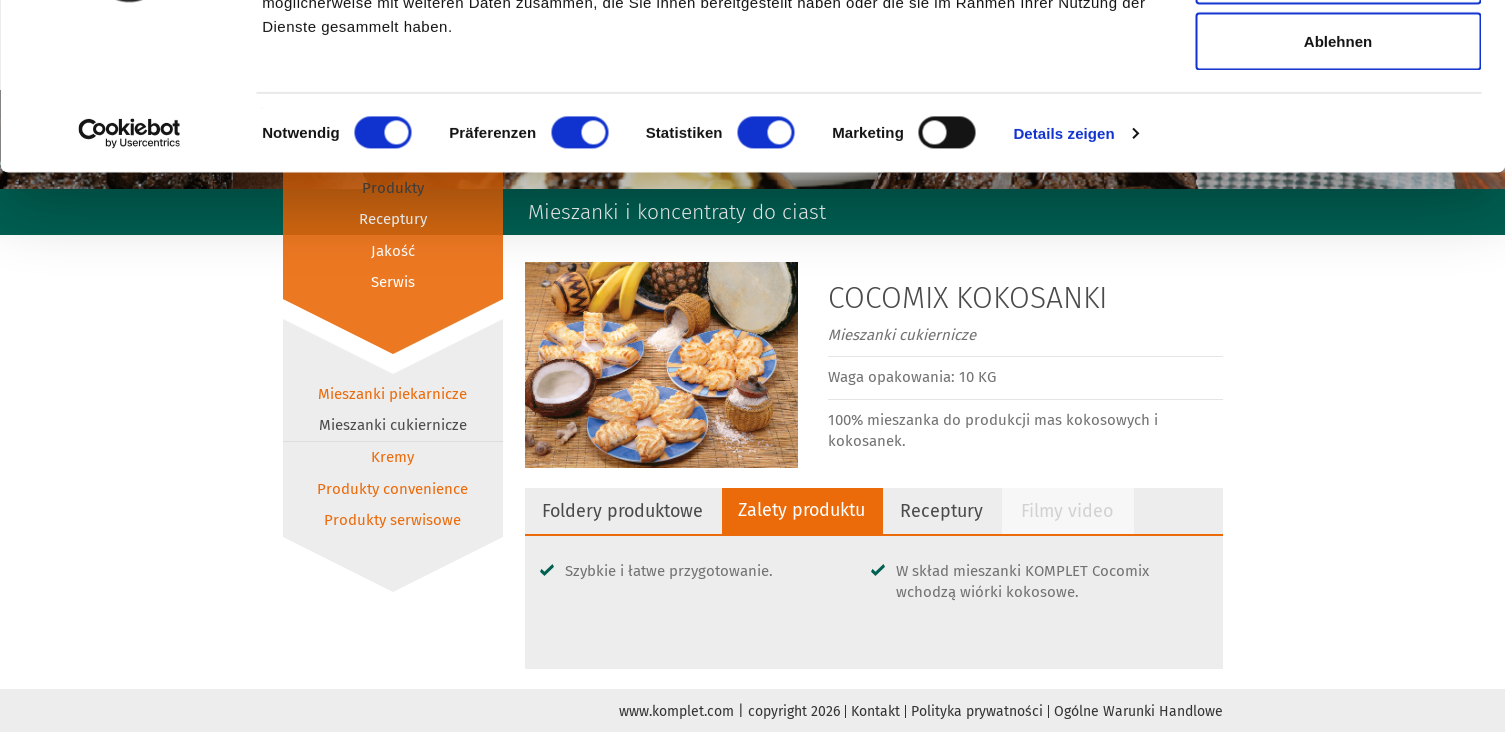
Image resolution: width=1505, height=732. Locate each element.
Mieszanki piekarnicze (392, 394)
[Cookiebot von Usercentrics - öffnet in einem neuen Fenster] (129, 276)
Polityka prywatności (977, 711)
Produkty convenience (392, 489)
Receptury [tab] (949, 511)
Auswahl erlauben (1338, 118)
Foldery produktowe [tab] (624, 511)
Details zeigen (1063, 275)
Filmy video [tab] (1075, 511)
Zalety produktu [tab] (807, 510)
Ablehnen (1338, 183)
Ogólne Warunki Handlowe (1138, 711)
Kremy (392, 457)
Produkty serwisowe (392, 520)
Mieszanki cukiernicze (393, 425)
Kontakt (875, 711)
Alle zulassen (1337, 52)
